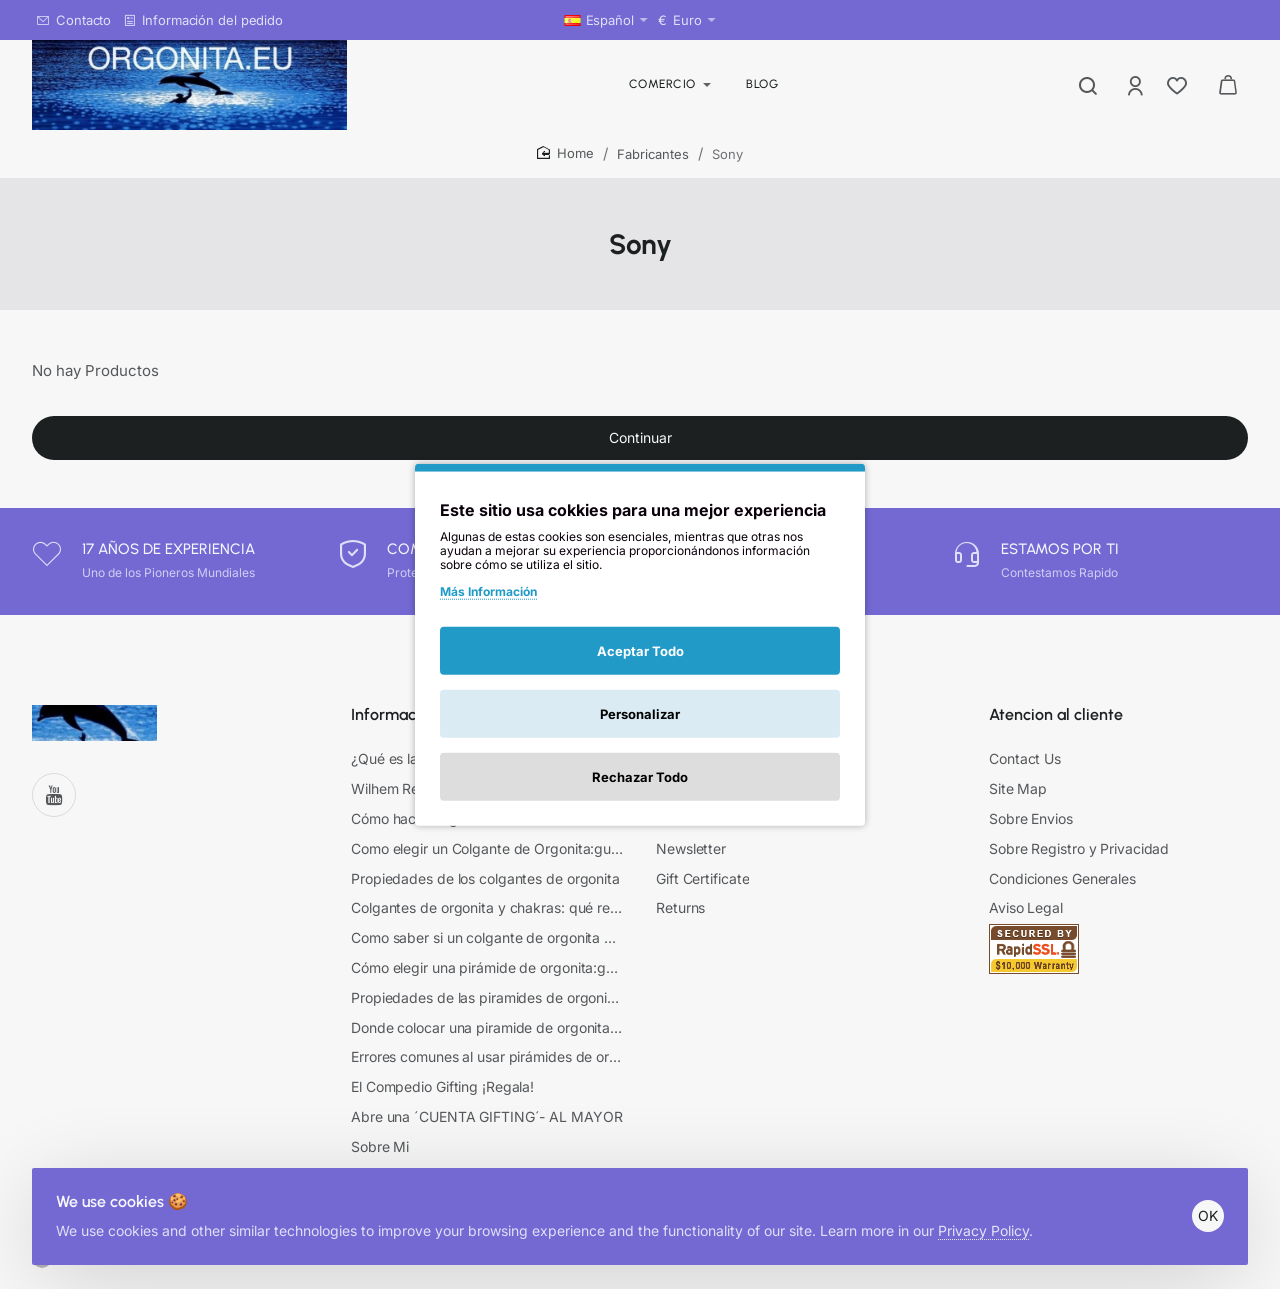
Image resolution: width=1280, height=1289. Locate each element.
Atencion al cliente (1056, 728)
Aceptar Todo (640, 651)
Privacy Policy (991, 1214)
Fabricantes (653, 154)
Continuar (640, 453)
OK (1200, 1199)
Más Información (488, 590)
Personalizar (640, 714)
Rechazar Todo (640, 777)
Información (394, 728)
